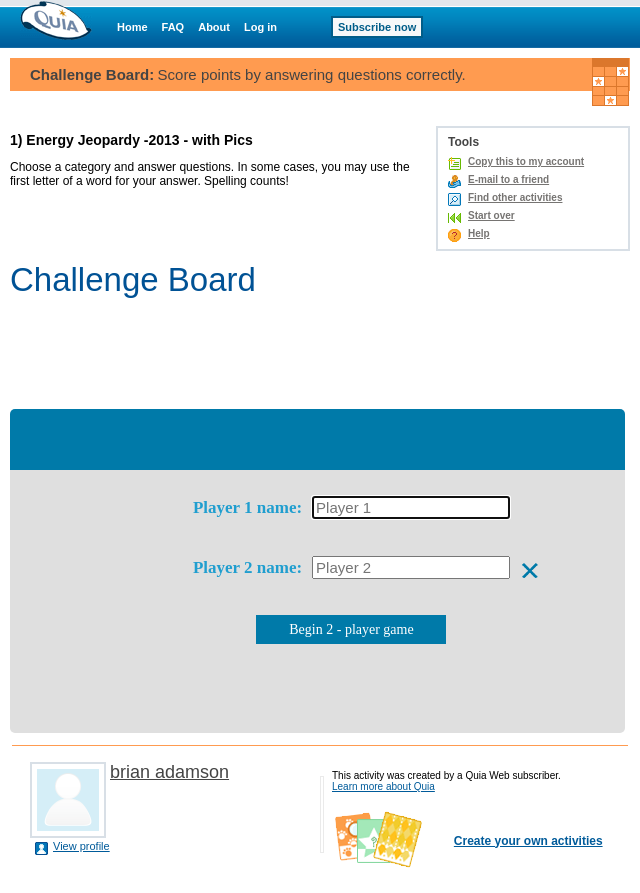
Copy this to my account (526, 161)
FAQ (173, 27)
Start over (491, 215)
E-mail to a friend (508, 179)
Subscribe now (377, 27)
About (214, 27)
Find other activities (515, 197)
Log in (260, 27)
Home (132, 27)
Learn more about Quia (383, 786)
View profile (81, 846)
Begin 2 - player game (351, 629)
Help (479, 233)
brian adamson (169, 772)
